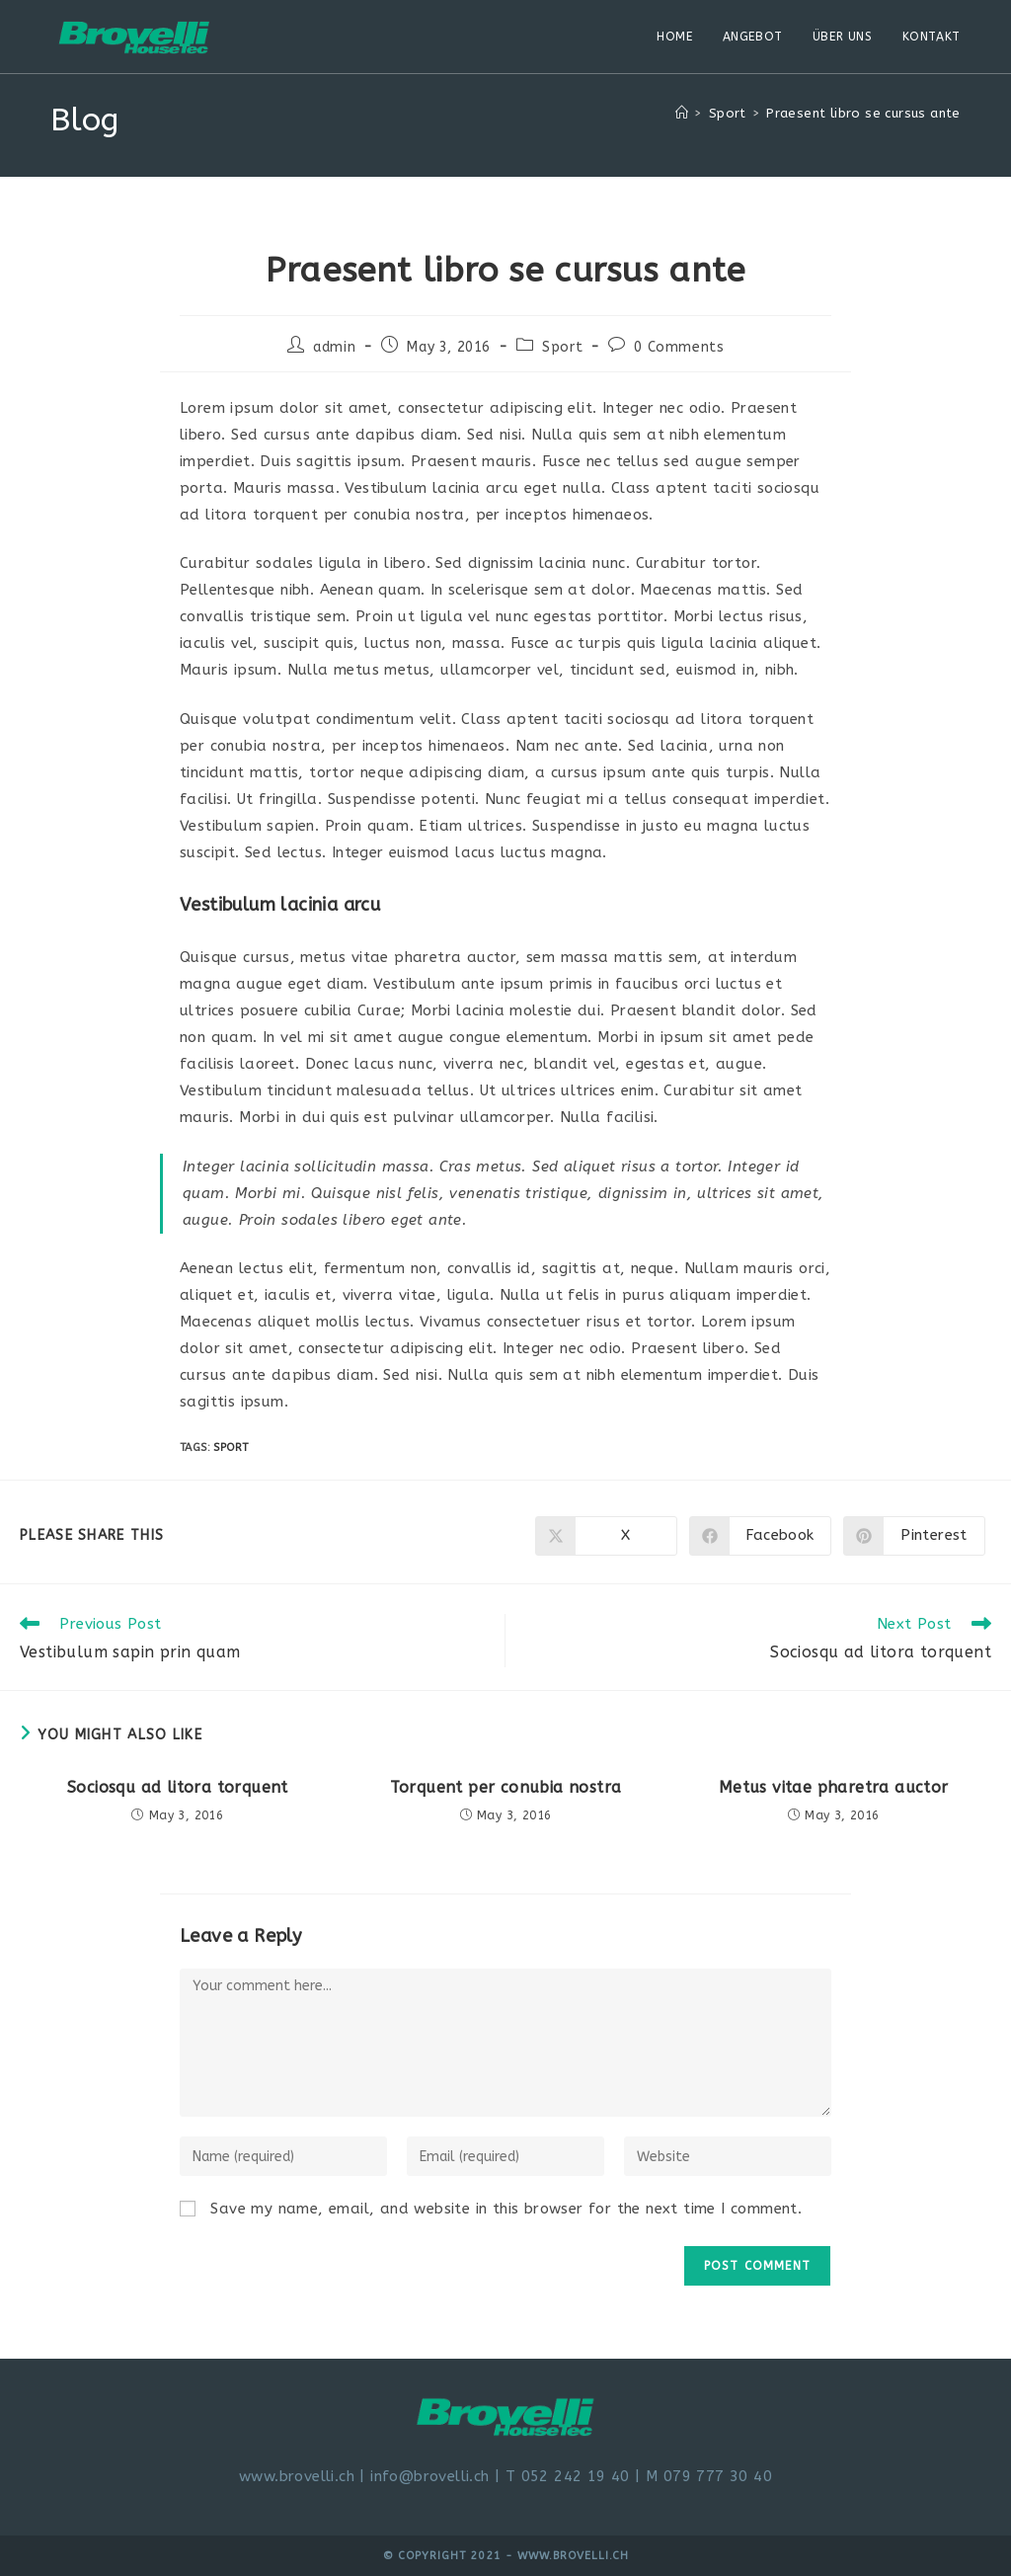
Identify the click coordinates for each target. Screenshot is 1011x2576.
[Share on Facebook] (760, 1536)
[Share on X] (606, 1536)
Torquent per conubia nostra (506, 1787)
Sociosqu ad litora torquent (177, 1787)
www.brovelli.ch (296, 2476)
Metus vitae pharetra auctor (834, 1787)
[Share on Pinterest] (914, 1536)
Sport (562, 347)
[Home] (681, 113)
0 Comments (679, 347)
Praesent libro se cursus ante (863, 113)
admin (334, 347)
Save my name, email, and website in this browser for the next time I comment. (506, 2208)
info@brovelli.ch (429, 2476)
